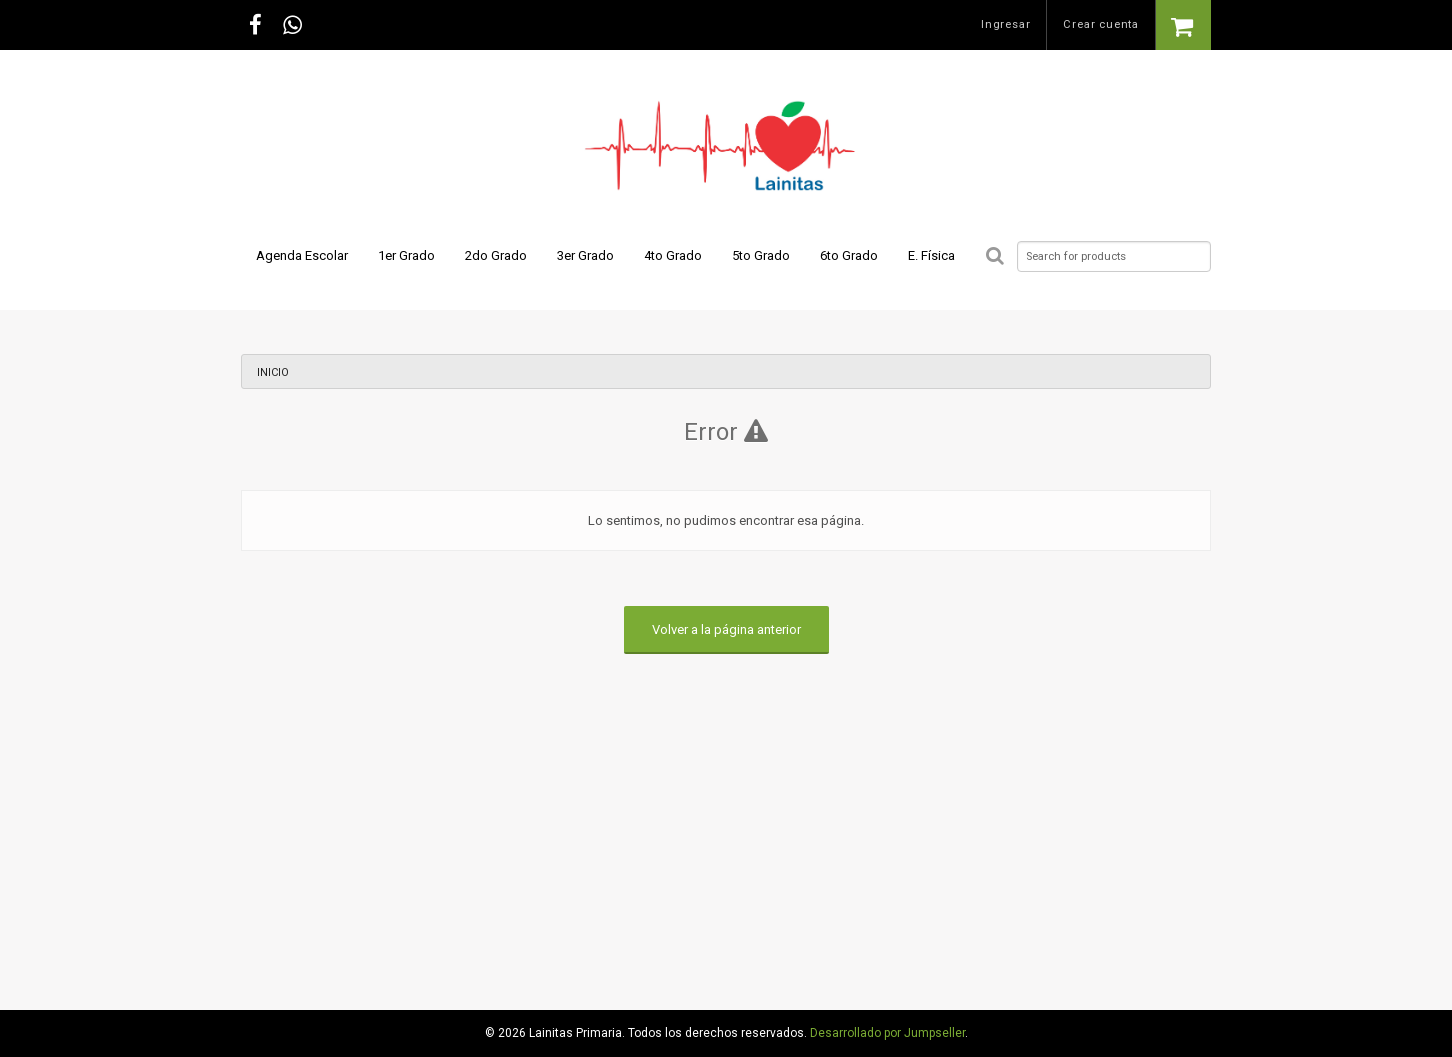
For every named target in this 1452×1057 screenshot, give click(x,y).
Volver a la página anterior (726, 629)
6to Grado (849, 255)
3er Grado (585, 255)
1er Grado (406, 255)
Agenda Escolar (302, 255)
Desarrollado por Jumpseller (887, 1033)
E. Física (931, 255)
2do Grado (496, 255)
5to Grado (761, 255)
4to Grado (673, 255)
